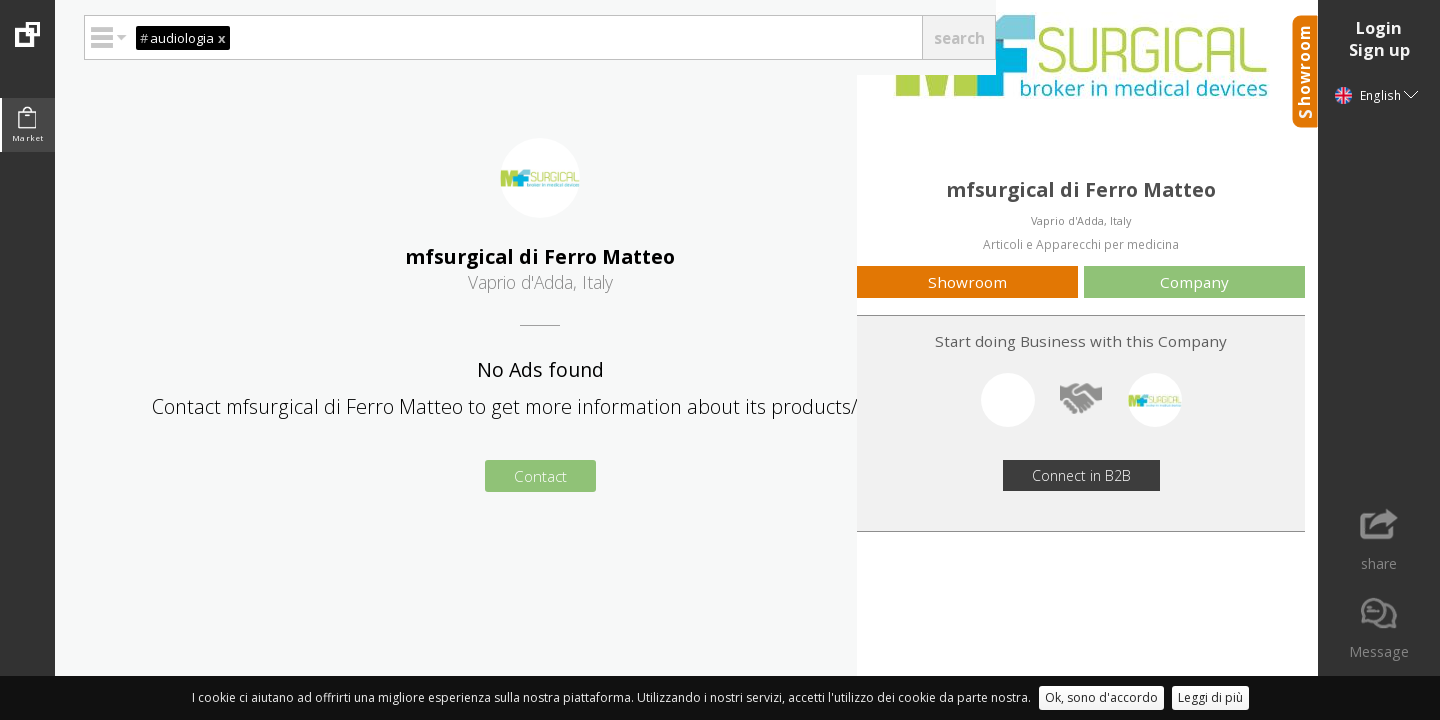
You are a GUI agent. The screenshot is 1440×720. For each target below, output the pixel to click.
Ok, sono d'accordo (1101, 697)
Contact (540, 476)
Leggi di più (1210, 697)
